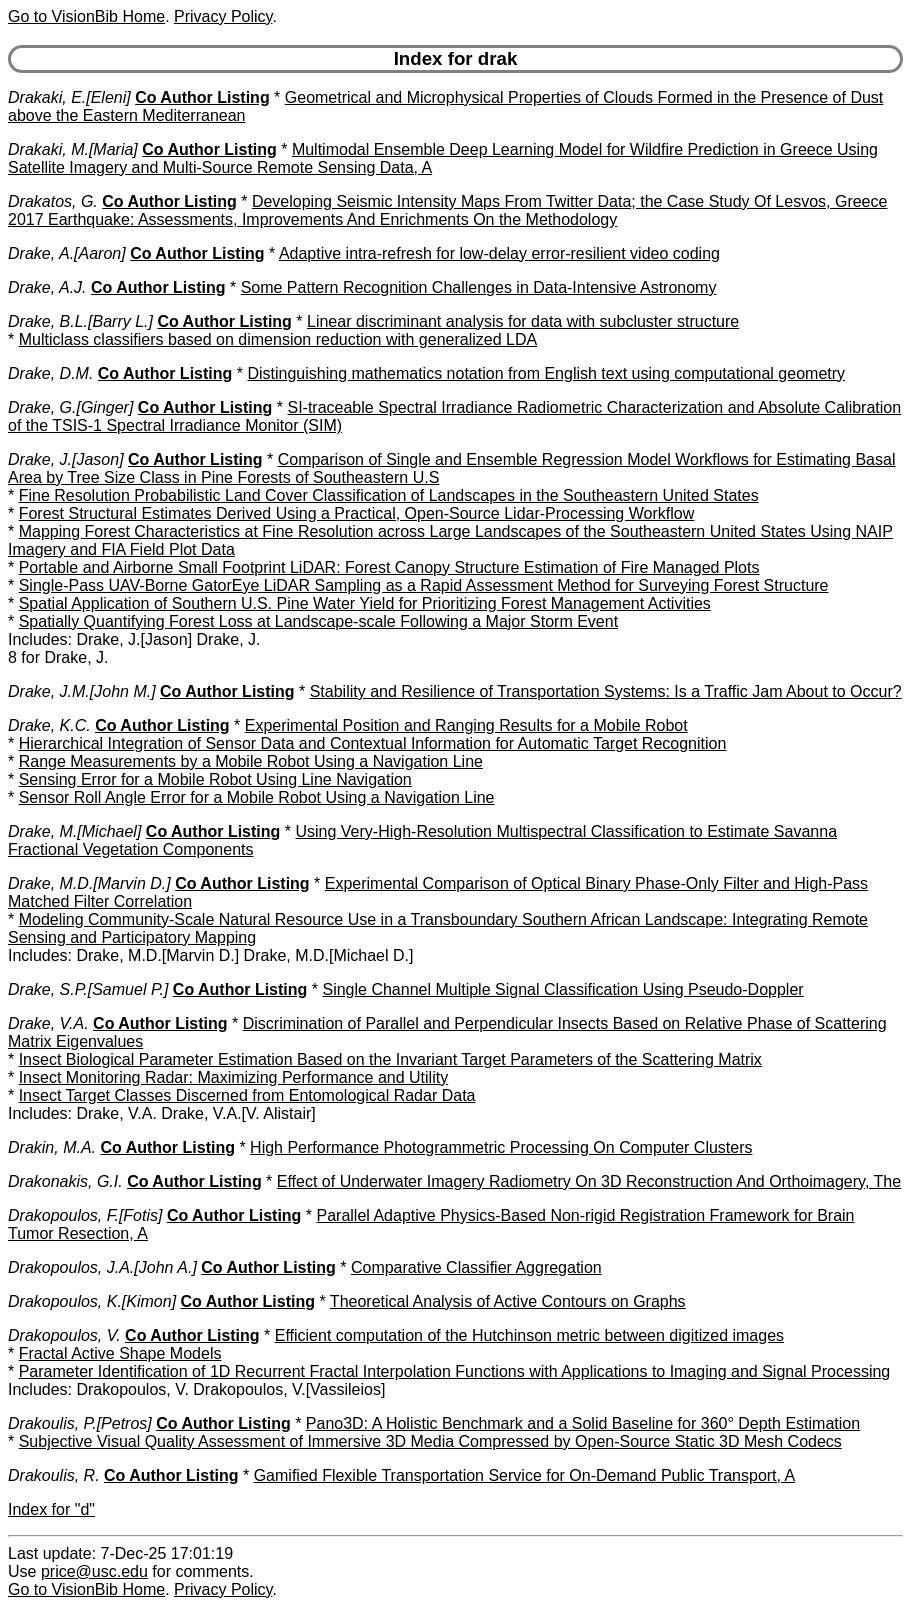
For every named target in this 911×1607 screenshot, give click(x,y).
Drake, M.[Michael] (74, 831)
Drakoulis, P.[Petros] (80, 1423)
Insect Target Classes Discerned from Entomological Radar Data (247, 1095)
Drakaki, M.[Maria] (73, 149)
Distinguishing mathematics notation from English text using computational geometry (546, 373)
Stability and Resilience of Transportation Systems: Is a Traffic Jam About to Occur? (606, 691)
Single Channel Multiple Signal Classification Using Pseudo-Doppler (562, 989)
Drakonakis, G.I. (65, 1181)
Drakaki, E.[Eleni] (69, 97)
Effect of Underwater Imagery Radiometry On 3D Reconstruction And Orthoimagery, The (589, 1181)
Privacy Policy (223, 16)
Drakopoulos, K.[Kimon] (92, 1301)
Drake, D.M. (50, 373)
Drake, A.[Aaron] (67, 253)
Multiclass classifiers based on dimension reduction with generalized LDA (278, 339)
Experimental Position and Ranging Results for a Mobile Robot (466, 725)
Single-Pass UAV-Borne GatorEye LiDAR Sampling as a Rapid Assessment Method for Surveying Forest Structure (424, 585)
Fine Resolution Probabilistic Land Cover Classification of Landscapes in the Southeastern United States (389, 495)
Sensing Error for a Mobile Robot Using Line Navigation (215, 779)
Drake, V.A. (48, 1023)
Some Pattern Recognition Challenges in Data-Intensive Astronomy (479, 287)
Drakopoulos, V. (64, 1335)
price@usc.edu (94, 1571)
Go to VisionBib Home (86, 16)
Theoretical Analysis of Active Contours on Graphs (508, 1301)
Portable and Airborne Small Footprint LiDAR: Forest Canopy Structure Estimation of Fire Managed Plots (389, 567)
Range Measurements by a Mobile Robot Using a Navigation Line (251, 761)
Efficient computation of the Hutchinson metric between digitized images (529, 1335)
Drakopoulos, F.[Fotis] (85, 1215)
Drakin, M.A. (52, 1147)
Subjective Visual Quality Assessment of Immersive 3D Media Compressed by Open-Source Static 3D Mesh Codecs (430, 1441)
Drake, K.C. (49, 725)
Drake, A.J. (47, 287)
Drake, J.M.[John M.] (82, 691)
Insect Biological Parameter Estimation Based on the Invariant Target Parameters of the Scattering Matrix (390, 1059)
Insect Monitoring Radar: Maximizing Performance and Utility (234, 1077)
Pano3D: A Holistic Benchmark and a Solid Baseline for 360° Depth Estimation (583, 1423)
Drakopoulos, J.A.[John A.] (102, 1267)
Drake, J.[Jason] (66, 459)
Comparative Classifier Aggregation (476, 1267)
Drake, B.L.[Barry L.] (80, 321)
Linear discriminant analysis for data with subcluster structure (523, 321)
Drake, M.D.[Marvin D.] (89, 883)
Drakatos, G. (53, 201)
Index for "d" (51, 1509)
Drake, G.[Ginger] (70, 407)
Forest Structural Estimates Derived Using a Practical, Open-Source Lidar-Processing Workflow (357, 513)
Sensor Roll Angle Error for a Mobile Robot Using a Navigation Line (257, 797)
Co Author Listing (202, 97)
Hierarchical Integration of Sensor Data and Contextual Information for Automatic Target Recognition (373, 743)
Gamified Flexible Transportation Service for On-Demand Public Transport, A (525, 1475)
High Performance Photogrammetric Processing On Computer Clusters (501, 1147)
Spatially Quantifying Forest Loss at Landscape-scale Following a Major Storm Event (318, 621)
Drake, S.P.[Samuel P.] (88, 989)
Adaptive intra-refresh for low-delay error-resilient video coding (499, 253)
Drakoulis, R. (54, 1475)
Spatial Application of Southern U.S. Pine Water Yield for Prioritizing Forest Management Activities (365, 603)
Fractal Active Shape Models (120, 1353)
